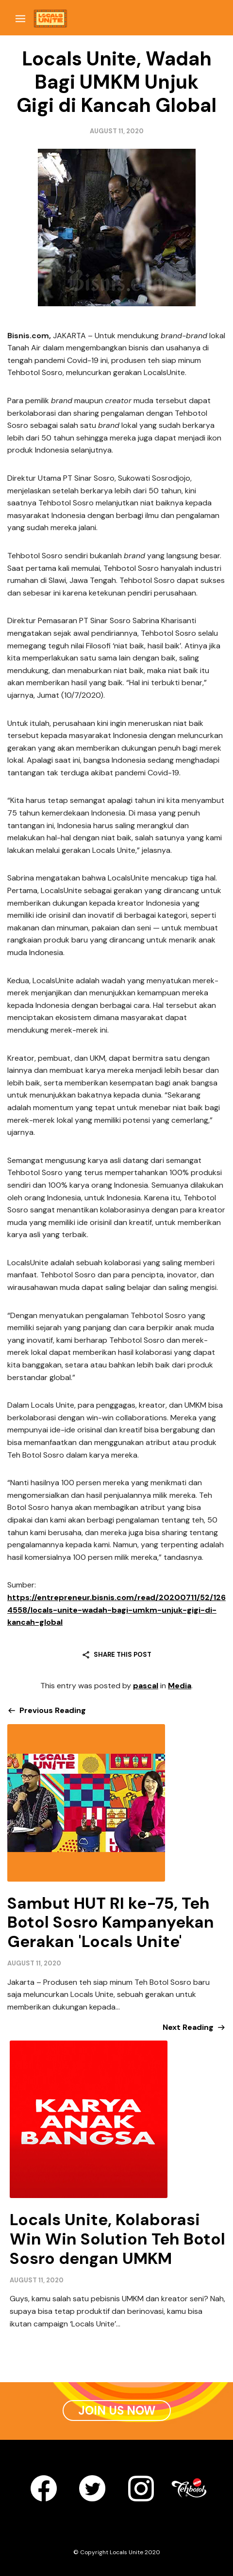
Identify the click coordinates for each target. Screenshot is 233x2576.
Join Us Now (116, 2410)
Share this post (122, 1654)
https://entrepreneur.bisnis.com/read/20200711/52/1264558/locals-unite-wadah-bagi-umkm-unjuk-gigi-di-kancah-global (116, 1609)
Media (179, 1686)
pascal (145, 1686)
